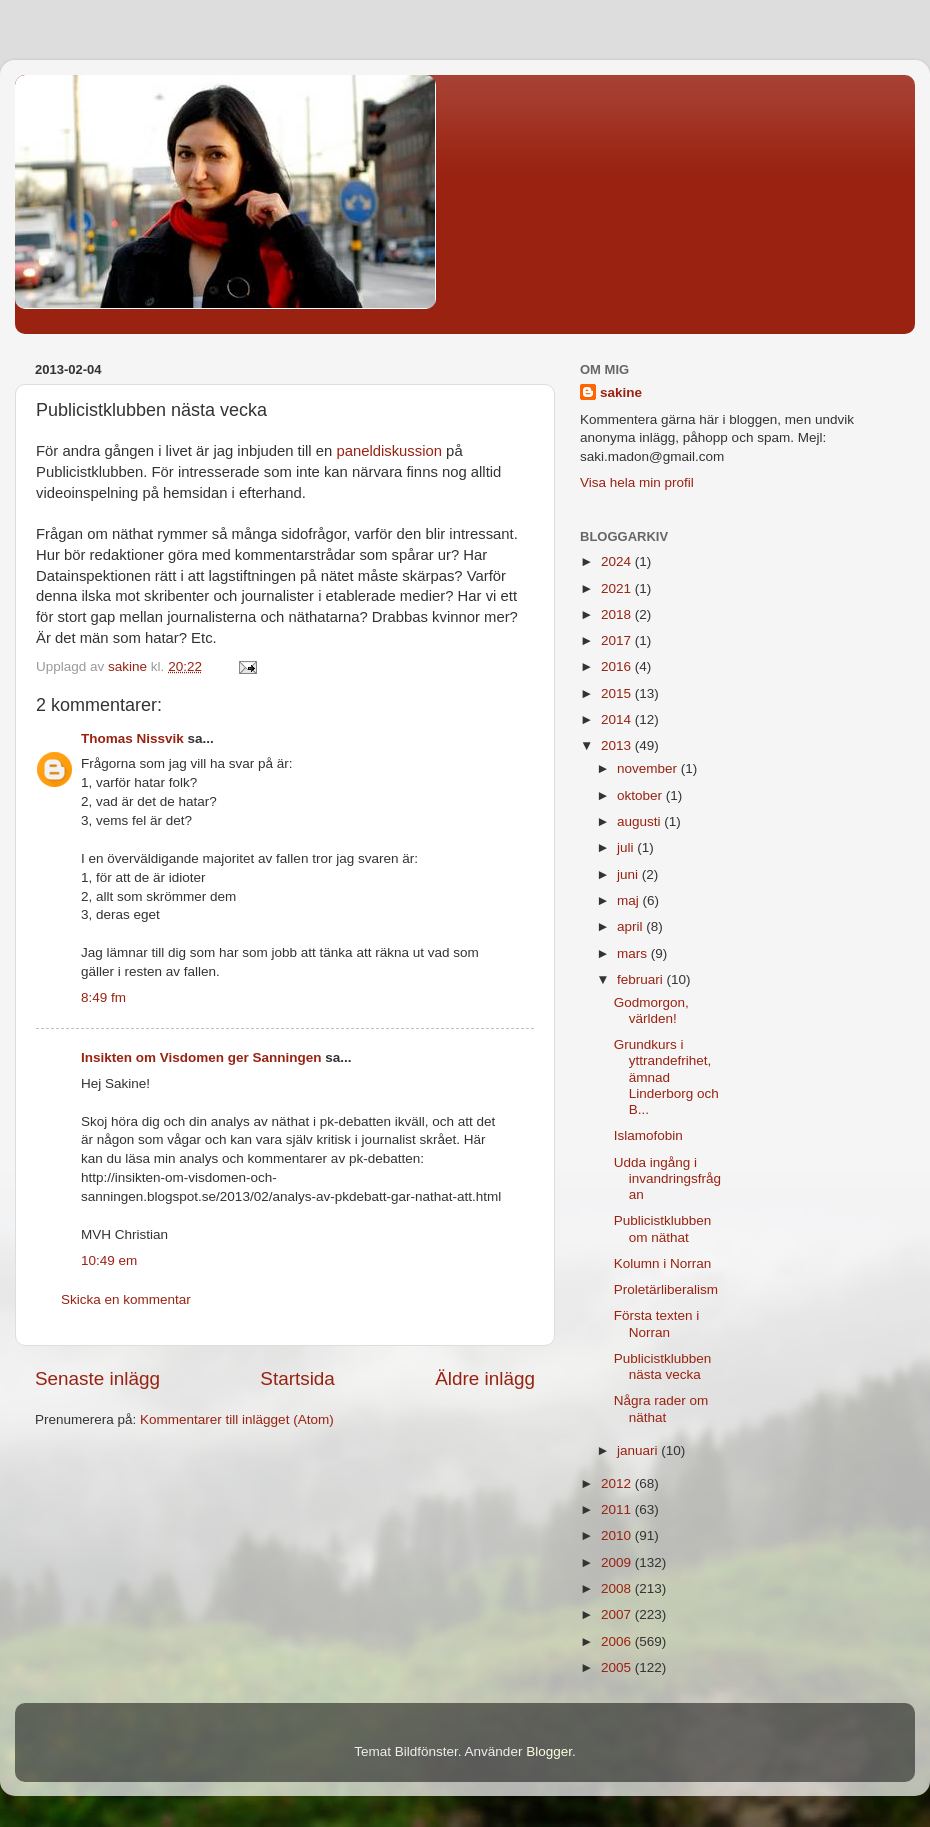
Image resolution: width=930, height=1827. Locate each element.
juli (627, 847)
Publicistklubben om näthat (663, 1228)
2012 (618, 1483)
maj (630, 900)
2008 (618, 1588)
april (631, 926)
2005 (618, 1667)
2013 (618, 745)
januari (639, 1450)
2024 (618, 561)
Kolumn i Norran (663, 1263)
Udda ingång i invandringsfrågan (667, 1178)
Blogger (549, 1751)
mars (634, 953)
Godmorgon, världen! (651, 1010)
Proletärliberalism (666, 1289)
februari (642, 979)
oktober (641, 795)
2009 (618, 1562)
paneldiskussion (389, 451)
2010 (618, 1535)
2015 (618, 693)
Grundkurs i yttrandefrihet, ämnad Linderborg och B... (666, 1077)
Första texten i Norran (657, 1323)
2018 (618, 614)
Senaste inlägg (97, 1378)
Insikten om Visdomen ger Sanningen (201, 1057)
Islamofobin (648, 1135)
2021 (618, 588)
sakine (621, 392)
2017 (618, 640)
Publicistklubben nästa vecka (663, 1366)
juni (629, 874)
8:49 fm (103, 997)
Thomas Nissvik (132, 738)
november (649, 768)
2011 (618, 1509)
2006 (618, 1641)
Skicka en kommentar (126, 1299)
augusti (640, 821)
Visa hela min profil (637, 482)
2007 (618, 1614)
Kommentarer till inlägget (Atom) (237, 1419)
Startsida (297, 1378)
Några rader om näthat (661, 1408)
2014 (618, 719)
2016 (618, 666)
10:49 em (109, 1260)
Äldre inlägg (485, 1378)
